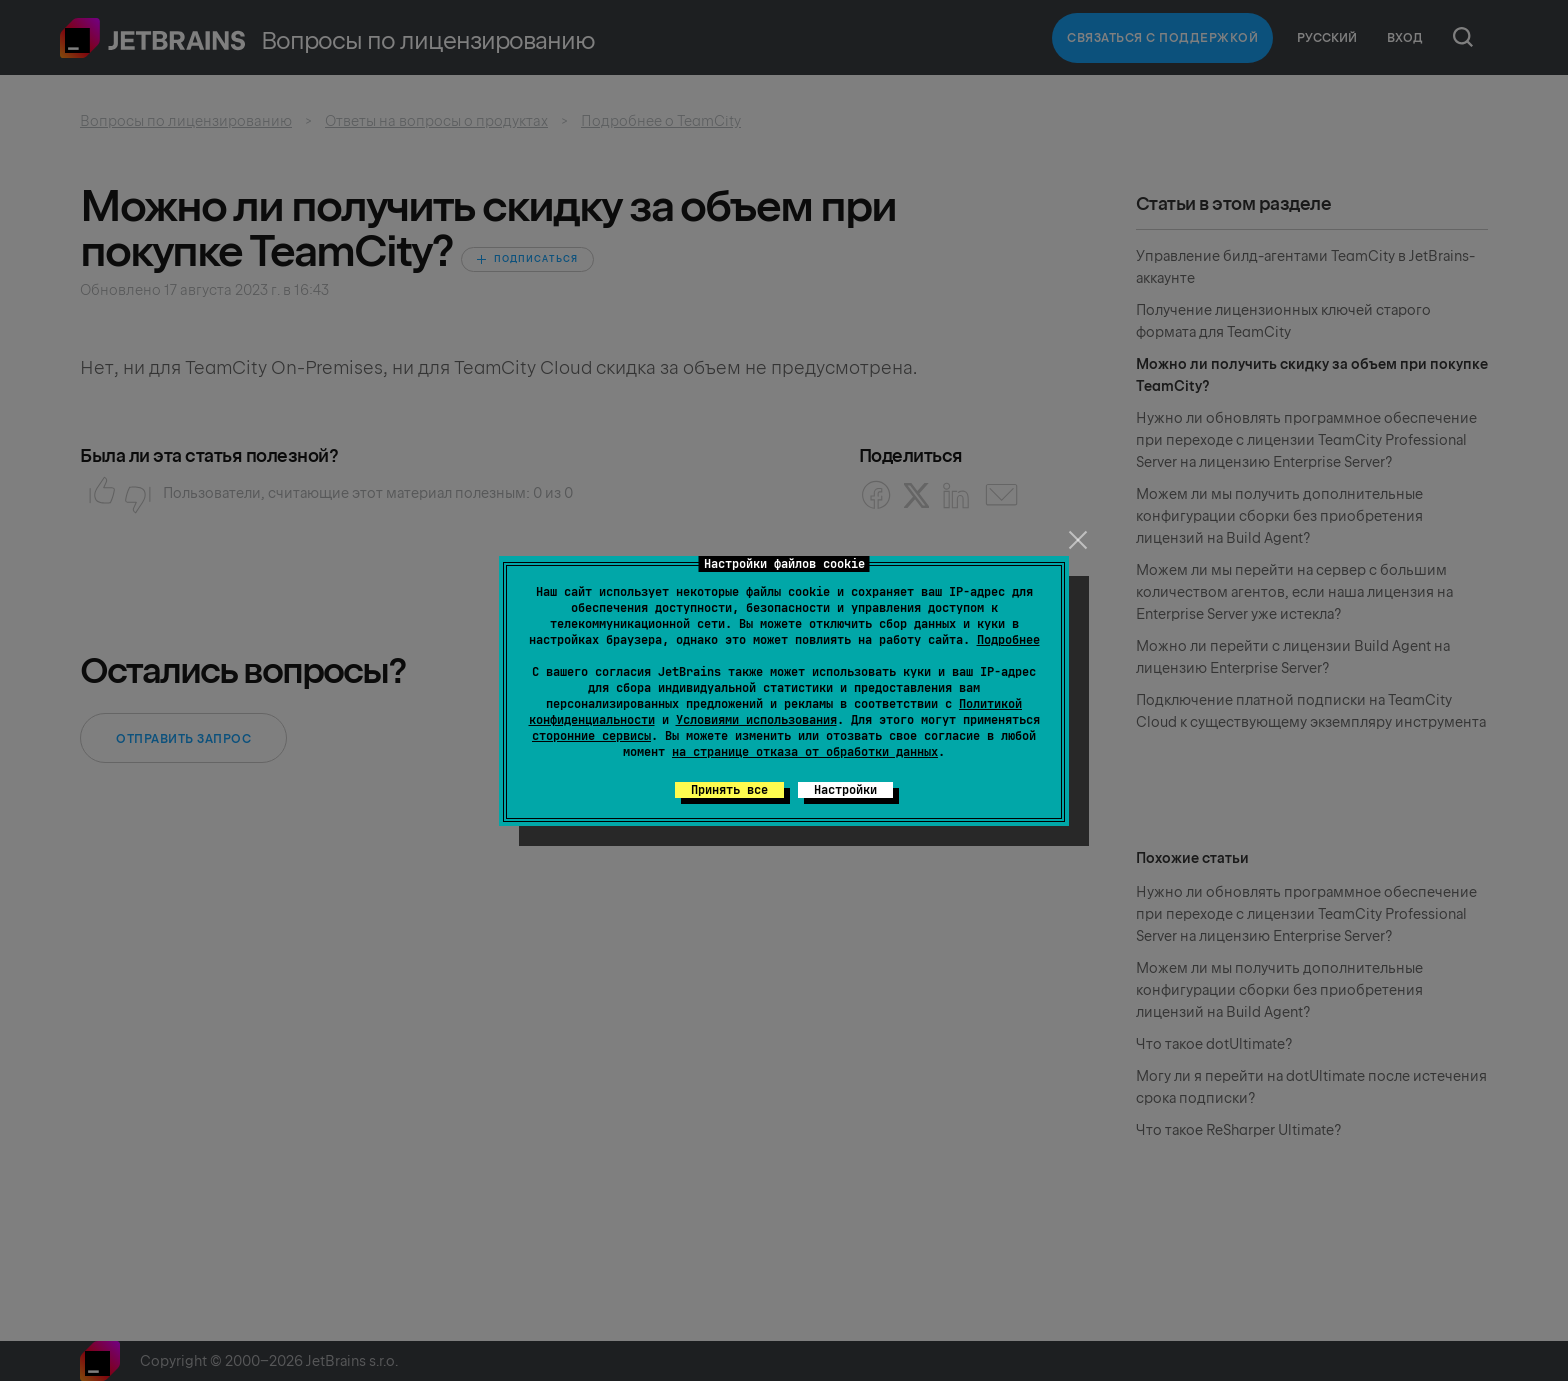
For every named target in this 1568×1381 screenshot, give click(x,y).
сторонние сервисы (591, 736)
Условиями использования (756, 720)
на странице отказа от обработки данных (805, 752)
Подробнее (1008, 640)
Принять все (729, 790)
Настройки (845, 790)
